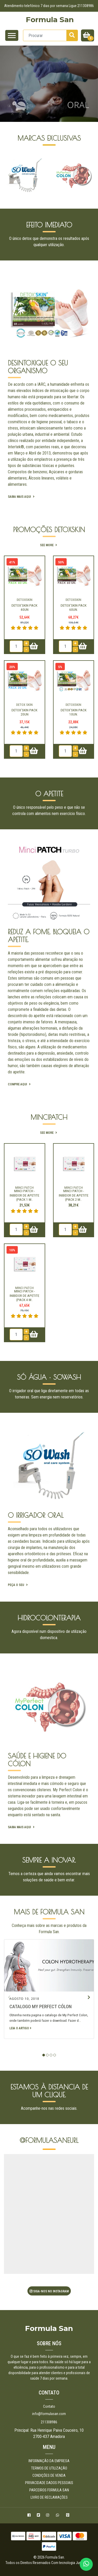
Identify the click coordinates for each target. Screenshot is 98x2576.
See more (49, 545)
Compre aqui (20, 1084)
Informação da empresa (49, 2461)
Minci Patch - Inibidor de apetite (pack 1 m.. (24, 1195)
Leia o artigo (20, 2028)
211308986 (49, 2422)
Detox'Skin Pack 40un (24, 607)
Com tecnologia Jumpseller (71, 2563)
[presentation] (9, 175)
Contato (49, 2406)
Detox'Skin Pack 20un (24, 712)
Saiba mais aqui (22, 497)
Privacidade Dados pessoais (49, 2483)
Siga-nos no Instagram (49, 2291)
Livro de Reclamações (49, 2497)
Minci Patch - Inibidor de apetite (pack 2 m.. (73, 1195)
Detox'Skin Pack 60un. (74, 607)
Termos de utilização (49, 2468)
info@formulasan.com (49, 2414)
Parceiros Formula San (49, 2490)
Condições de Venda (49, 2475)
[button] (43, 2055)
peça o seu (18, 1585)
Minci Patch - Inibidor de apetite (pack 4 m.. (24, 1295)
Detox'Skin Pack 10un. (74, 712)
